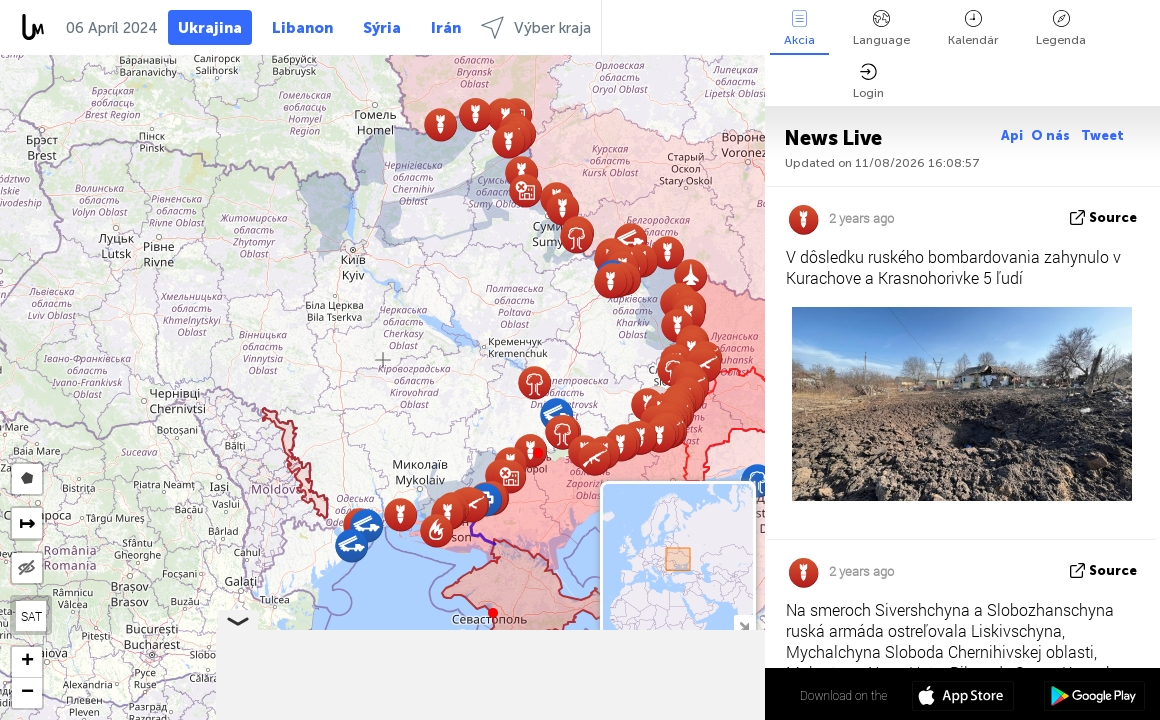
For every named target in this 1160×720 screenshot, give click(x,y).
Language (881, 28)
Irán (446, 28)
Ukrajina (210, 28)
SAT (31, 616)
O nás (1052, 135)
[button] (538, 453)
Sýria (382, 28)
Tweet (1102, 135)
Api (1012, 135)
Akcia (799, 28)
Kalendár (973, 28)
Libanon (302, 28)
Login (868, 81)
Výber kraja (536, 27)
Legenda (1061, 28)
